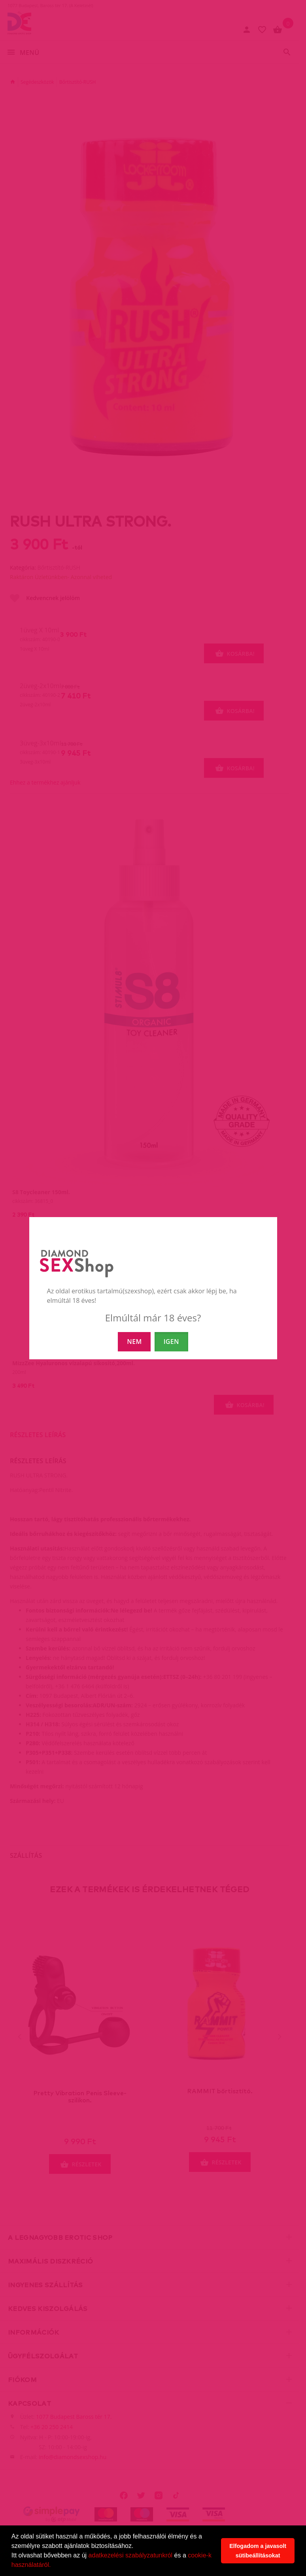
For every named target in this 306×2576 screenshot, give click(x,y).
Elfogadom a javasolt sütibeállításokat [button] (257, 2551)
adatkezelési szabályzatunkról (131, 2555)
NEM (134, 1341)
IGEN (171, 1341)
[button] (54, 2566)
